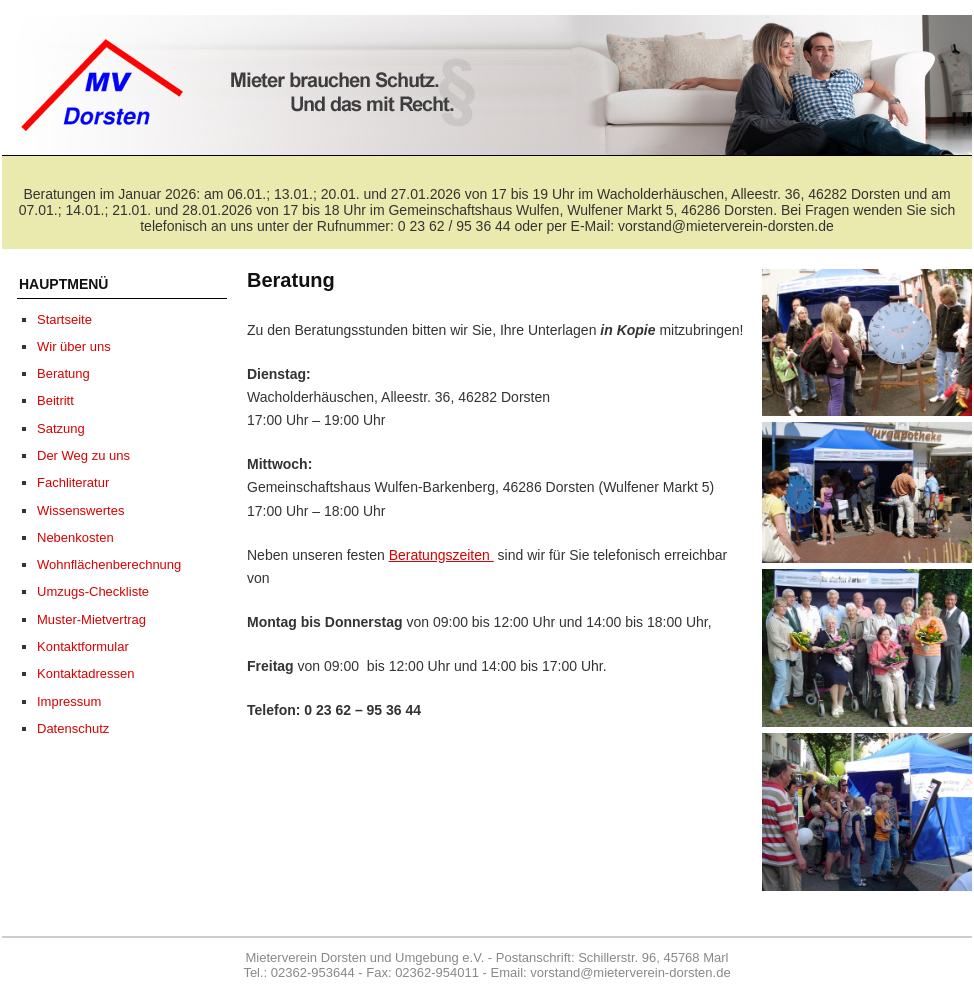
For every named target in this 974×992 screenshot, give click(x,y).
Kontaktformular (83, 646)
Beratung (63, 373)
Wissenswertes (80, 510)
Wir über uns (74, 346)
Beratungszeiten (441, 555)
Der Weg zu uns (83, 455)
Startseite (64, 319)
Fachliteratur (73, 482)
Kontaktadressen (86, 673)
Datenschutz (73, 728)
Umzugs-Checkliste (93, 591)
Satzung (61, 428)
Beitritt (55, 400)
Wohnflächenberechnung (109, 564)
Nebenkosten (75, 537)
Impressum (69, 701)
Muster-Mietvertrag (91, 619)
